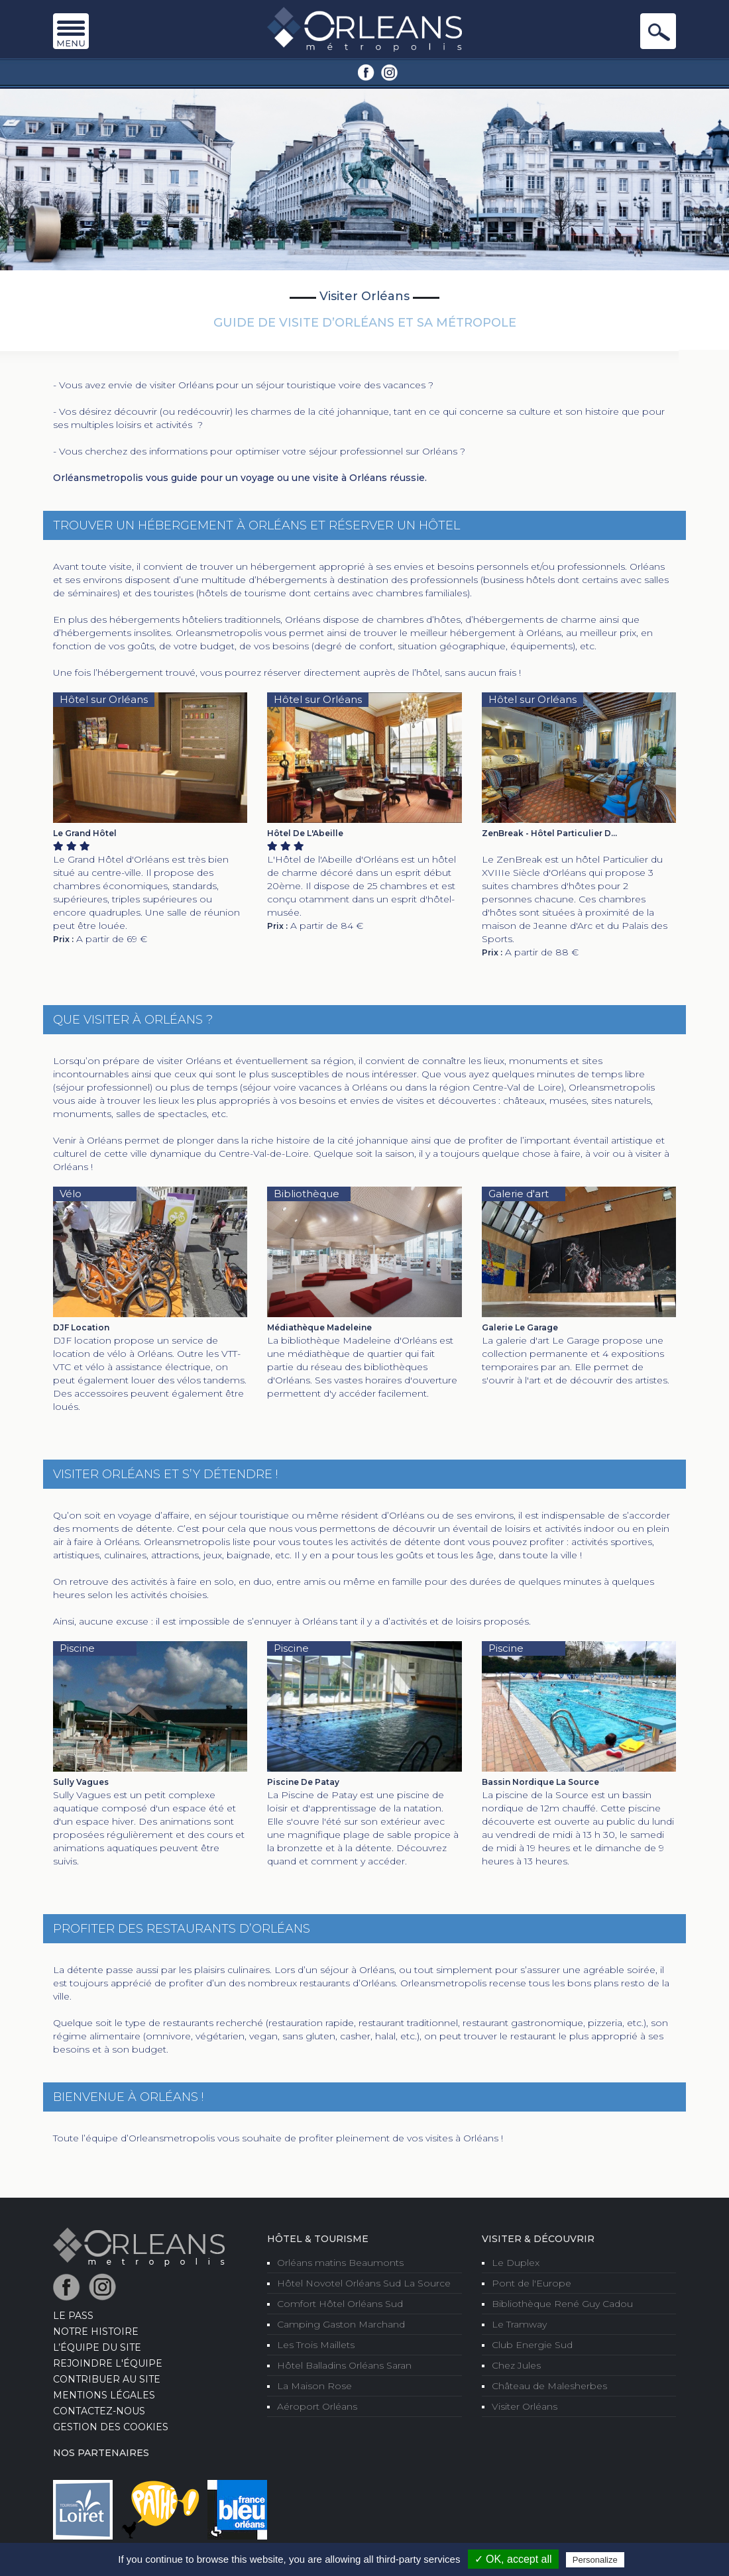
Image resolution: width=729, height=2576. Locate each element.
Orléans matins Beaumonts (340, 2263)
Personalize (595, 2560)
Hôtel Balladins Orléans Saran (344, 2365)
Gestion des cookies (110, 2427)
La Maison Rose (314, 2386)
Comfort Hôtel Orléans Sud (340, 2304)
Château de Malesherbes (549, 2386)
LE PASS (73, 2316)
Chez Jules (516, 2365)
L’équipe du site (97, 2347)
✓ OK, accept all (513, 2559)
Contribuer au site (106, 2379)
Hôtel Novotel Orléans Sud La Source (364, 2283)
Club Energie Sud (532, 2345)
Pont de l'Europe (531, 2283)
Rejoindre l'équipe (107, 2363)
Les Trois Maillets (316, 2345)
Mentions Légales (104, 2395)
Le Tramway (519, 2324)
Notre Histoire (96, 2331)
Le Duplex (515, 2263)
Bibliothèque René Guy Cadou (562, 2304)
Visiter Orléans (524, 2406)
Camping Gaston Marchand (341, 2324)
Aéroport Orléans (317, 2406)
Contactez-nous (99, 2411)
